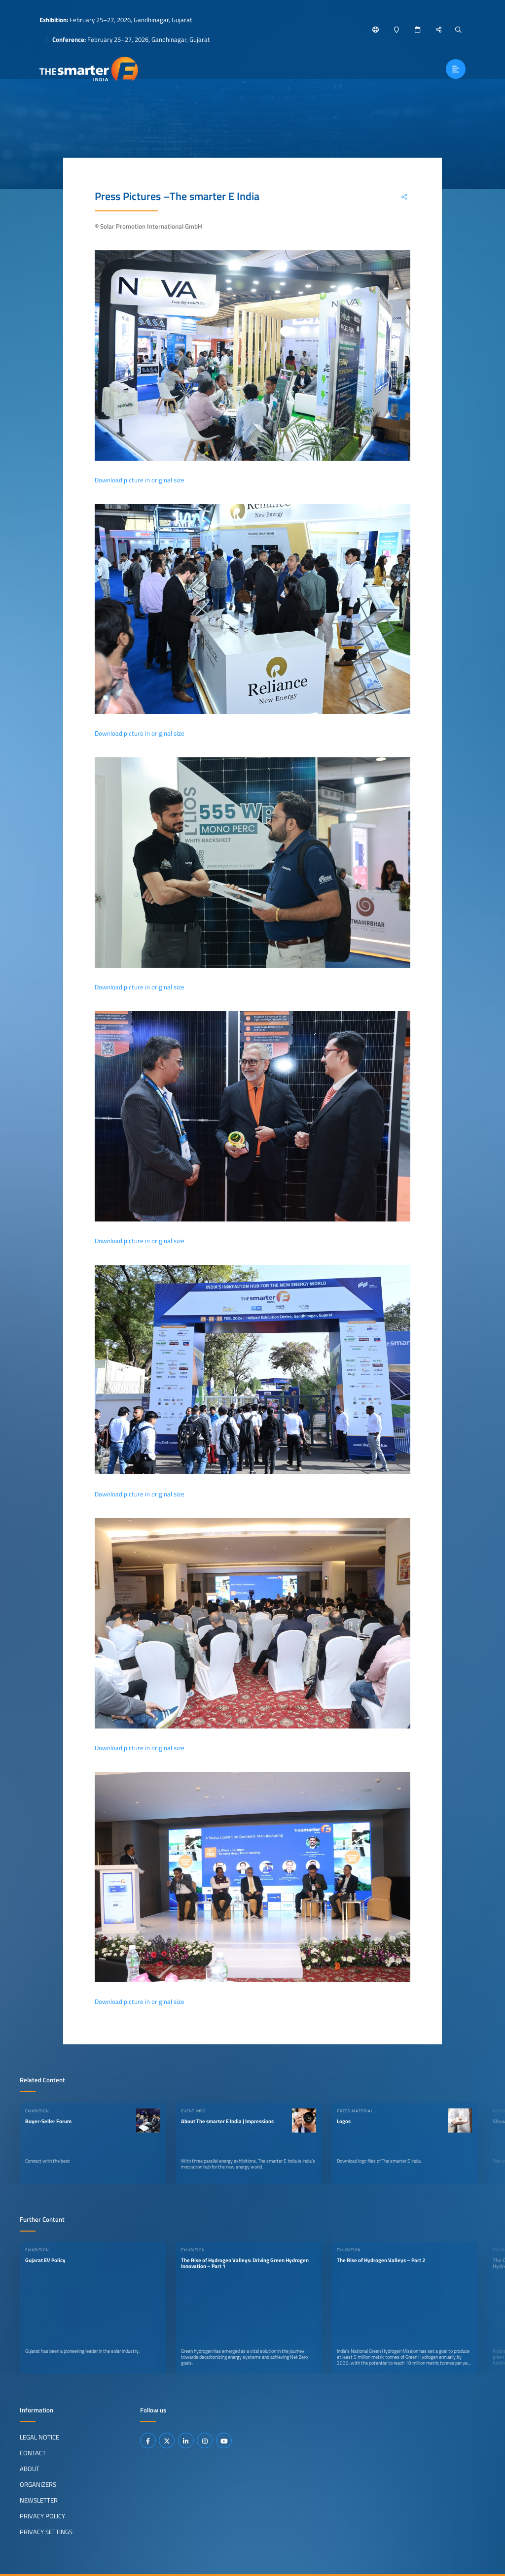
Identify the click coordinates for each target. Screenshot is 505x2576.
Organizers (38, 2484)
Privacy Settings (46, 2532)
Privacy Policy (42, 2516)
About (29, 2469)
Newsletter (39, 2500)
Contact (33, 2453)
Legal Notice (39, 2437)
